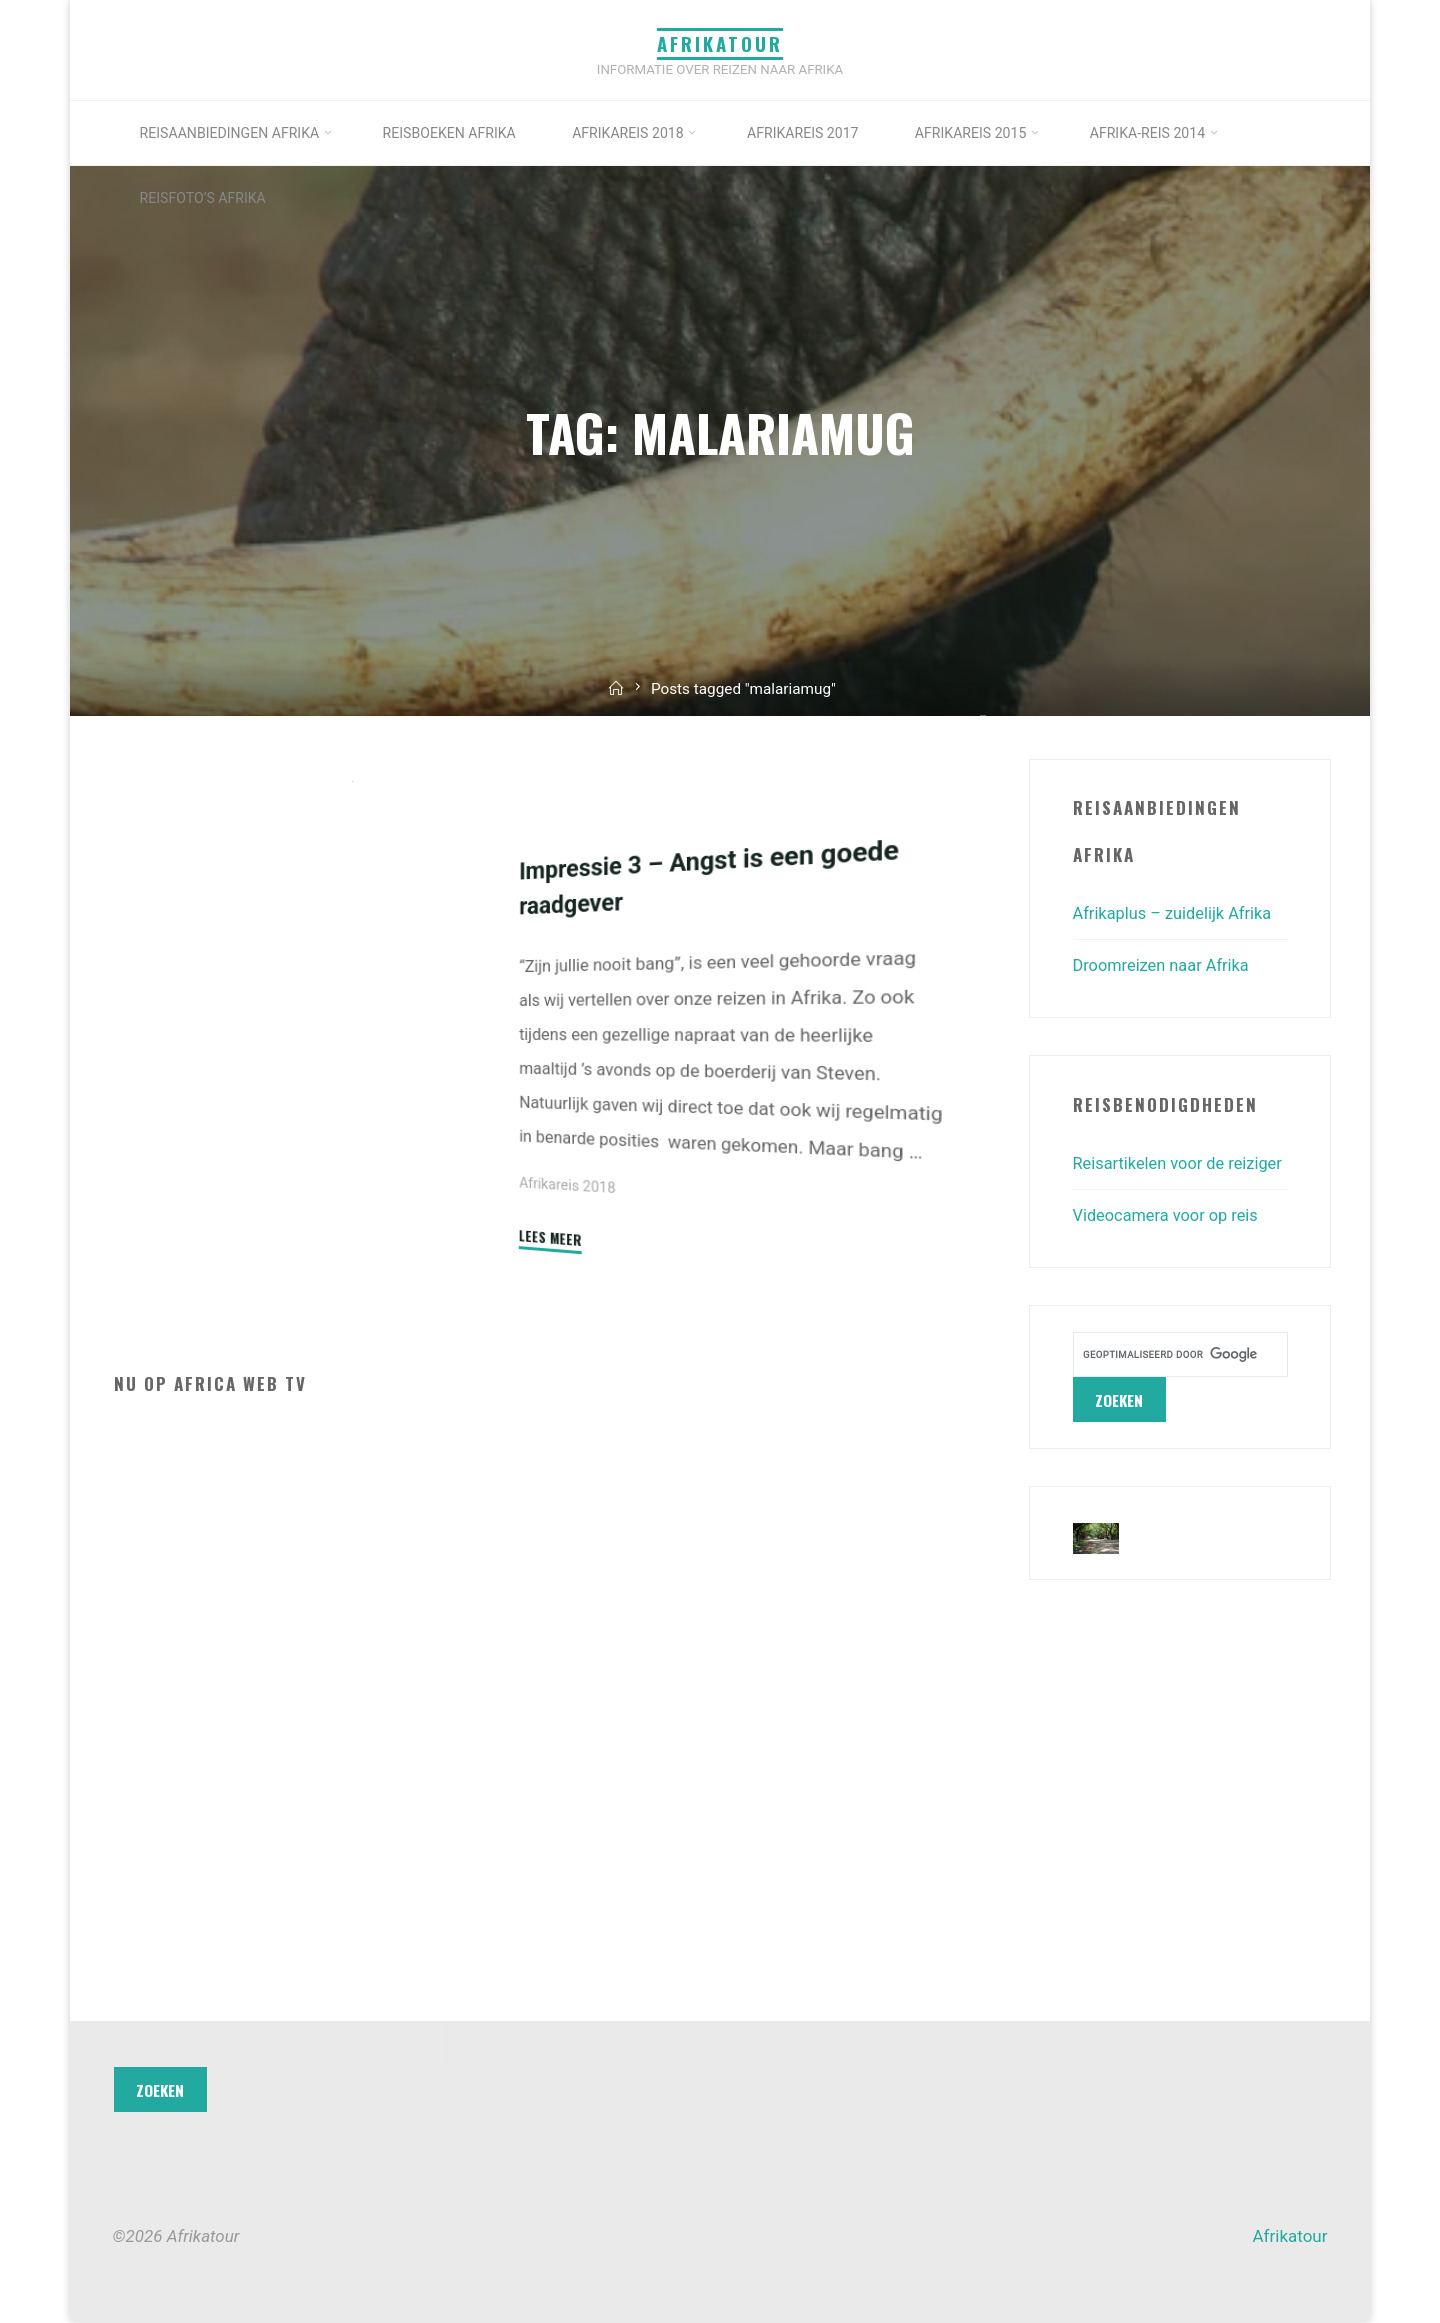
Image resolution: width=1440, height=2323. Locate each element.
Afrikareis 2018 (569, 1185)
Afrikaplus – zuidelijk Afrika (1176, 913)
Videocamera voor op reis (1169, 1247)
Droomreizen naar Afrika (1164, 965)
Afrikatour (720, 43)
